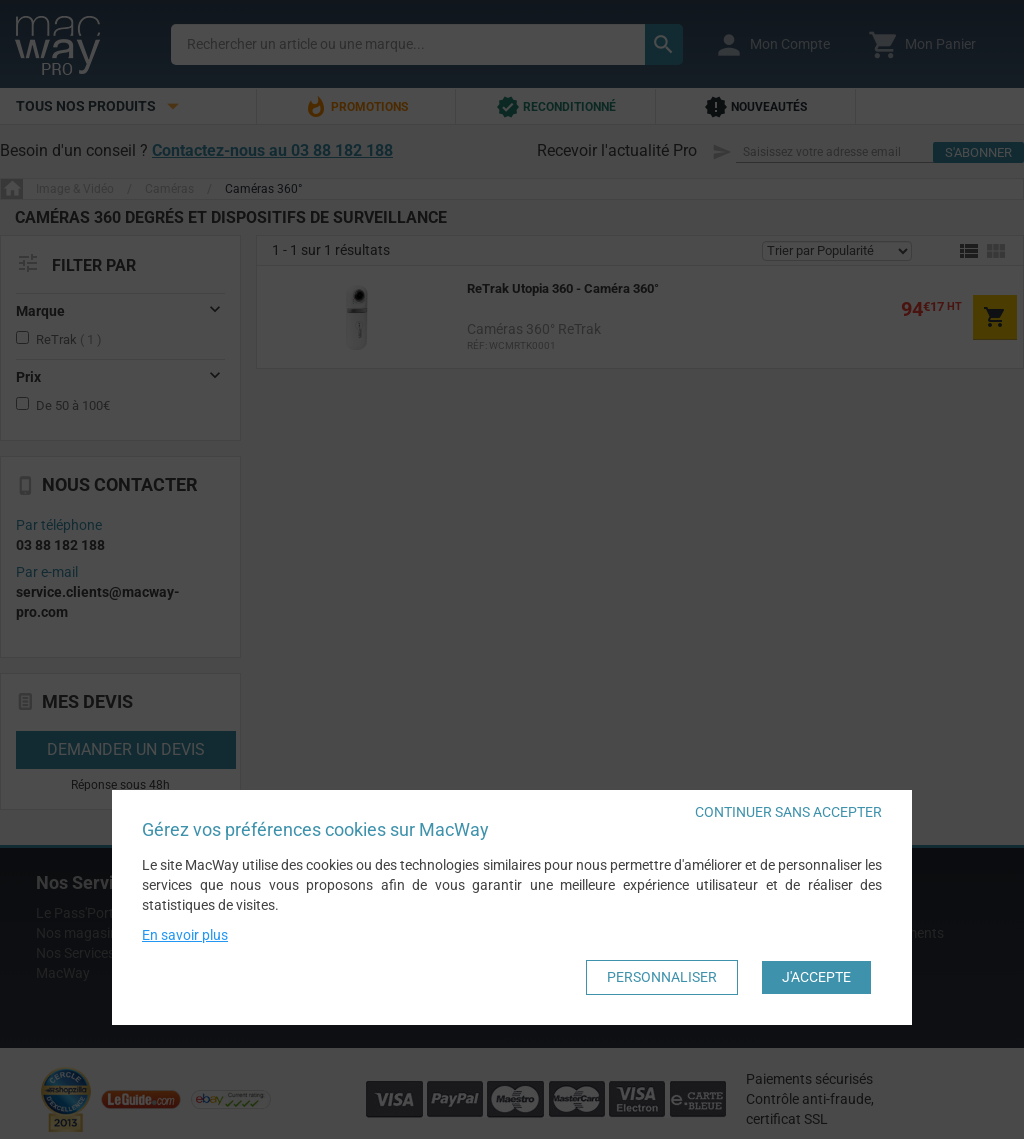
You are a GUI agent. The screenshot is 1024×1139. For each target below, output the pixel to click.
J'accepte (816, 977)
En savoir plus (185, 935)
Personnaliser (662, 977)
